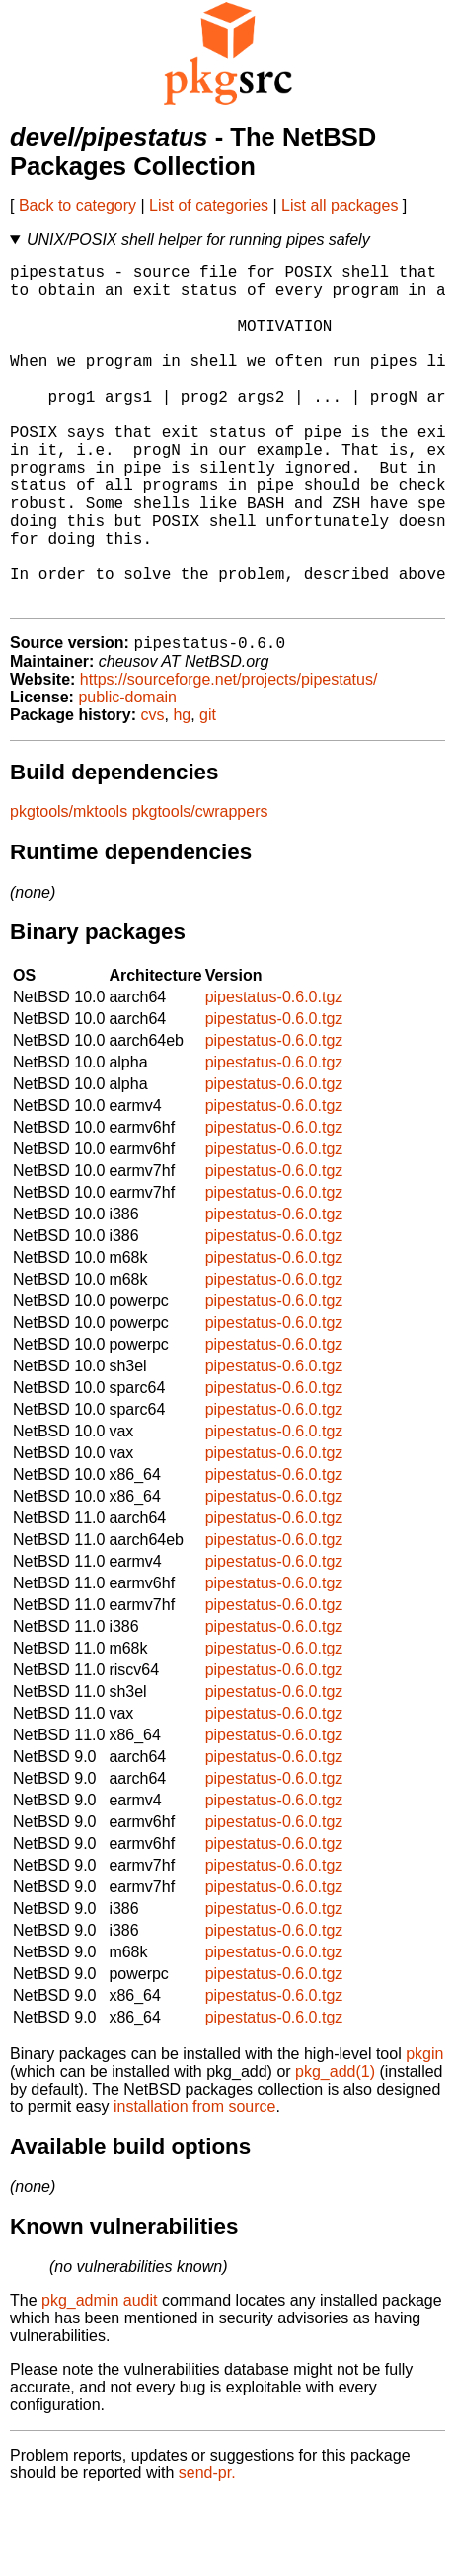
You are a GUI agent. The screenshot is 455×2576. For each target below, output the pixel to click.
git (207, 792)
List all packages (339, 205)
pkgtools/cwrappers (200, 889)
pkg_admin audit (99, 2378)
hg (181, 792)
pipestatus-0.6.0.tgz (274, 1075)
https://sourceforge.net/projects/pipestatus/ (229, 757)
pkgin (424, 2131)
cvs (153, 792)
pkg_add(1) (335, 2149)
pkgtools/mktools (68, 889)
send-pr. (207, 2550)
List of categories (208, 205)
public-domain (127, 775)
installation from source (195, 2184)
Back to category (77, 205)
